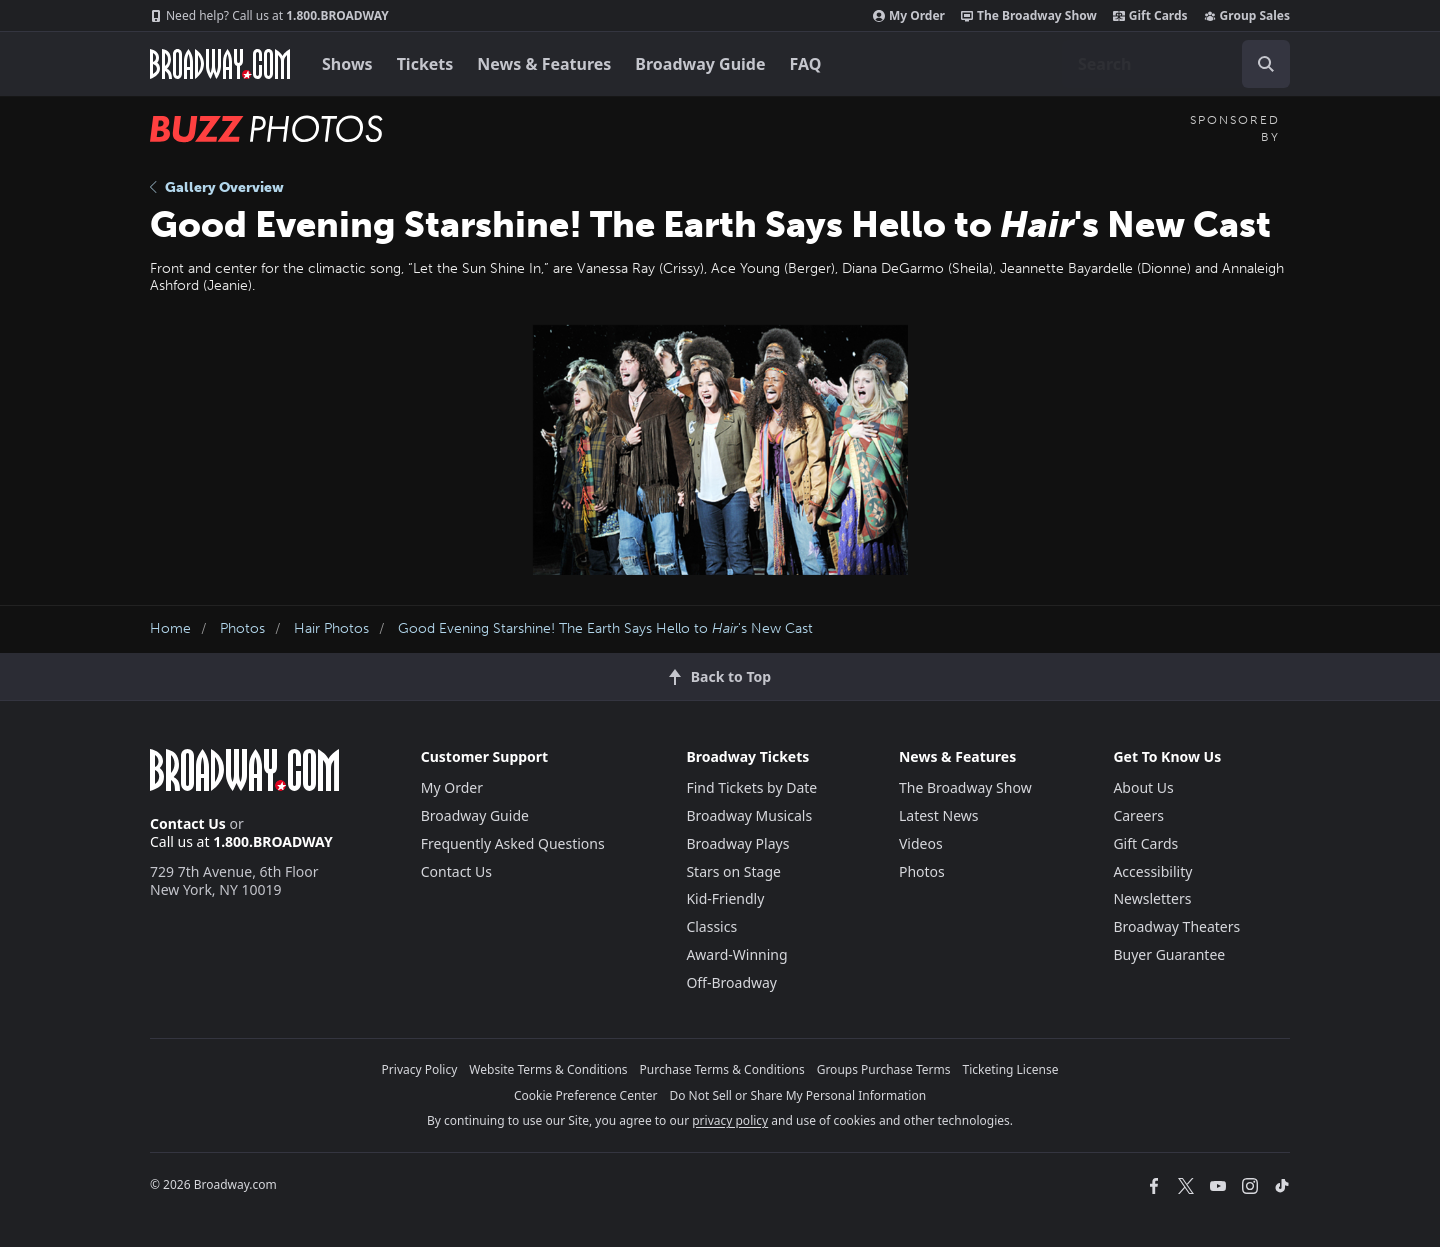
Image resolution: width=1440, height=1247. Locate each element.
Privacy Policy (420, 1069)
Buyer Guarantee (1169, 954)
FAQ (806, 64)
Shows (347, 64)
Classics (711, 926)
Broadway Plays (737, 843)
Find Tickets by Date (751, 787)
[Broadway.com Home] (220, 64)
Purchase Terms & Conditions (722, 1069)
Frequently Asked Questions (513, 843)
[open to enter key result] (1266, 64)
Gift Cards (1150, 16)
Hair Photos (331, 628)
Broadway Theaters (1176, 926)
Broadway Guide (700, 64)
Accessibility (1152, 871)
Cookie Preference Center (586, 1095)
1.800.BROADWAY (269, 16)
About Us (1143, 787)
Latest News (939, 815)
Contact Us (188, 823)
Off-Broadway (731, 982)
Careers (1138, 815)
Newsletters (1152, 898)
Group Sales (1247, 16)
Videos (921, 843)
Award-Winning (736, 954)
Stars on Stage (733, 871)
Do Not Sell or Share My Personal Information (797, 1095)
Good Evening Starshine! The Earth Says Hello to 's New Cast (605, 628)
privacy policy (730, 1120)
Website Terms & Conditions (548, 1069)
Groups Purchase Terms (884, 1069)
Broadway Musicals (749, 815)
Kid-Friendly (725, 898)
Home (170, 628)
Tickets (425, 64)
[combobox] (1176, 64)
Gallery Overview (217, 187)
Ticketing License (1011, 1069)
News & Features (544, 64)
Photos (242, 628)
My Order (909, 16)
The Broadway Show (1029, 16)
